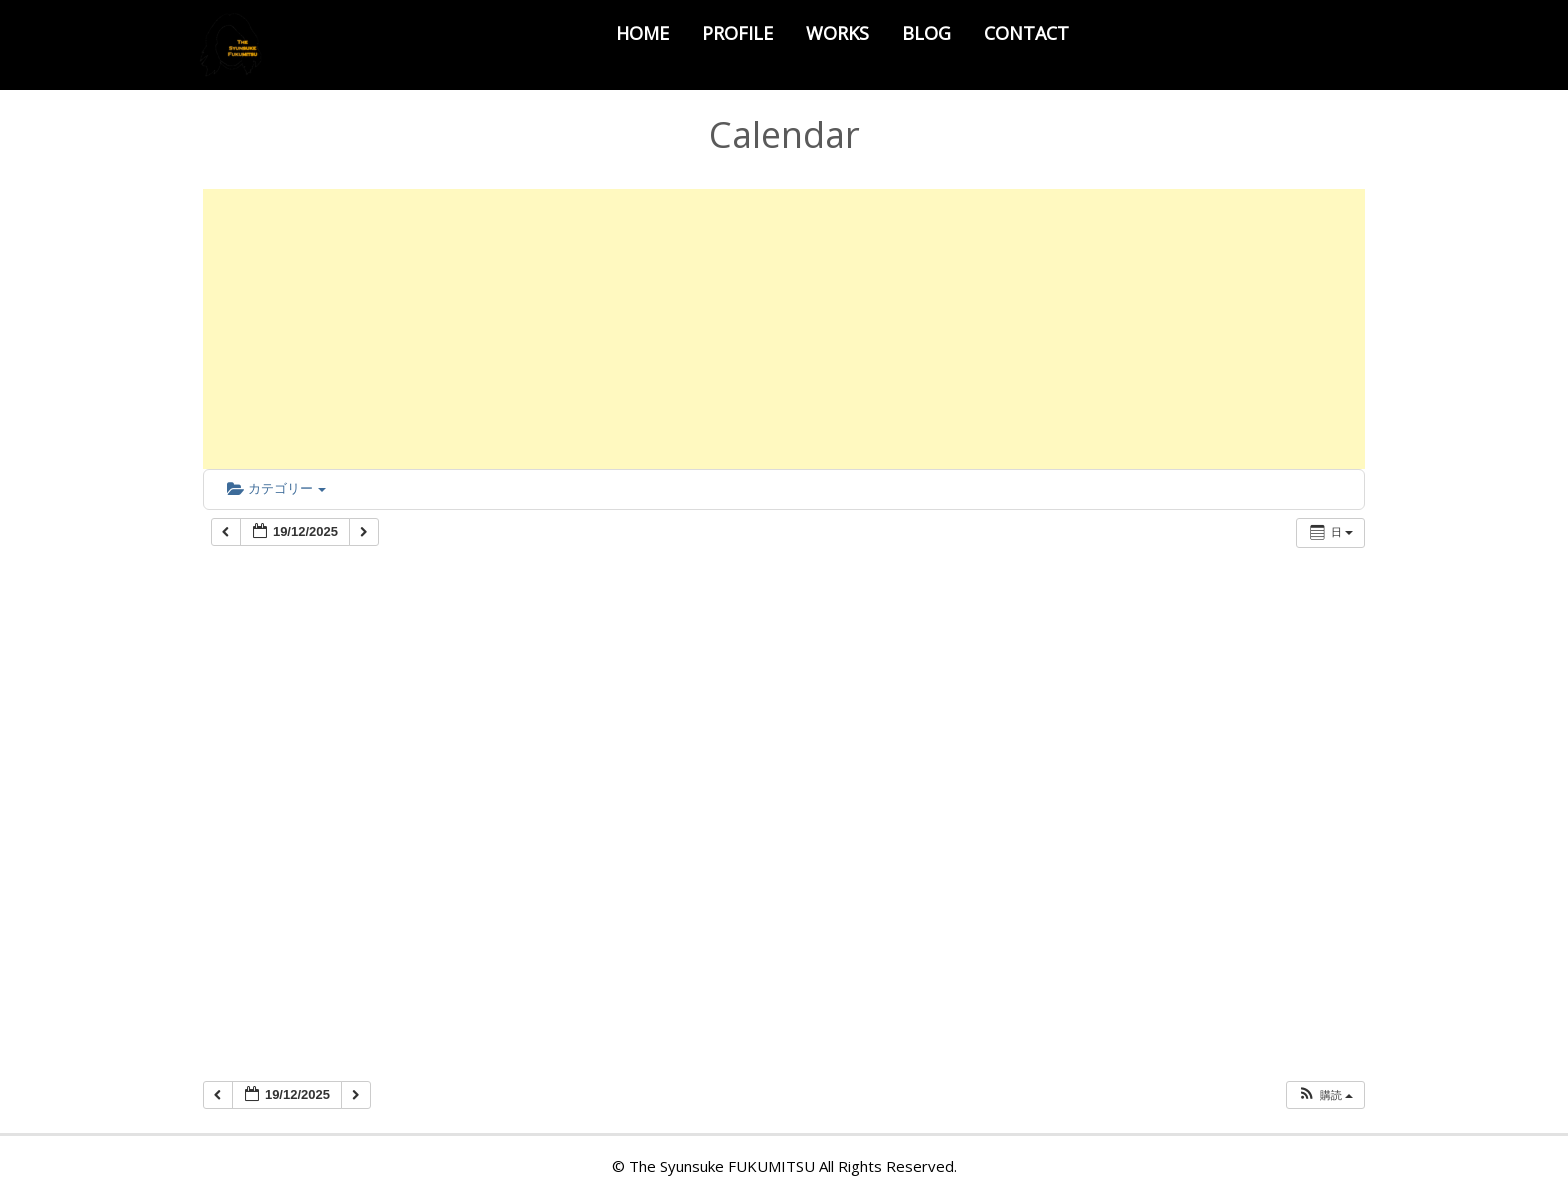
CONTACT (1026, 33)
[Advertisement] (784, 329)
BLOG (926, 33)
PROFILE (737, 33)
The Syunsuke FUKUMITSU (722, 1166)
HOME (642, 33)
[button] (1325, 1095)
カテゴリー (276, 488)
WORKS (837, 33)
